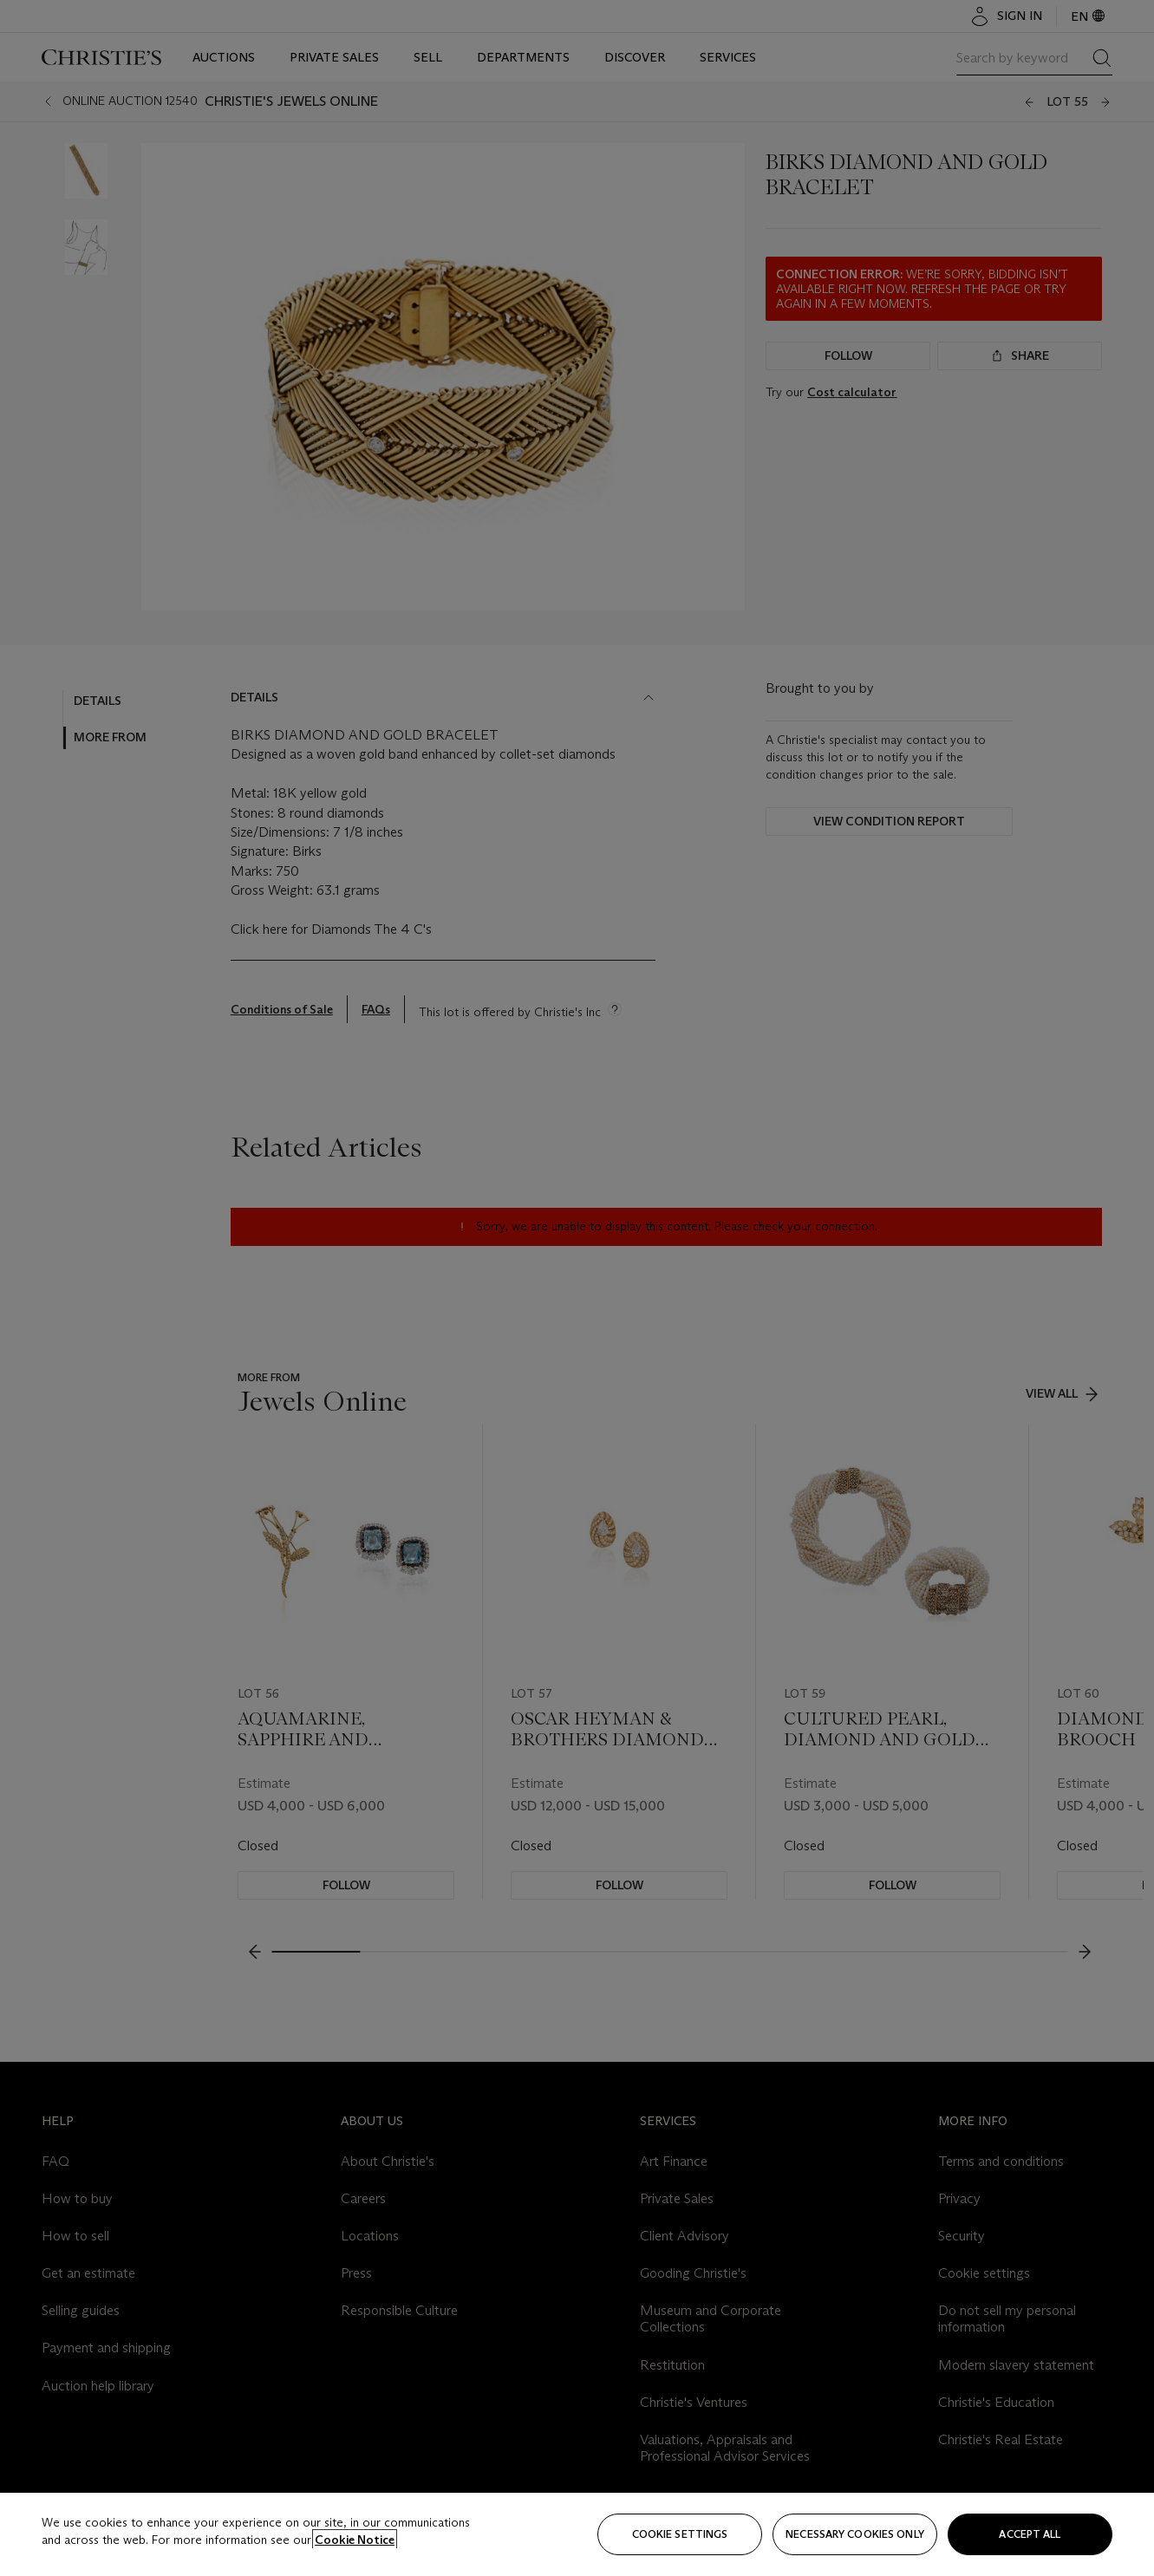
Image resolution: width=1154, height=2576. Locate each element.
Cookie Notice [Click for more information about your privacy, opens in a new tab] (354, 2539)
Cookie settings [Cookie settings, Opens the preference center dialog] (680, 2533)
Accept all (1029, 2533)
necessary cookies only (855, 2533)
